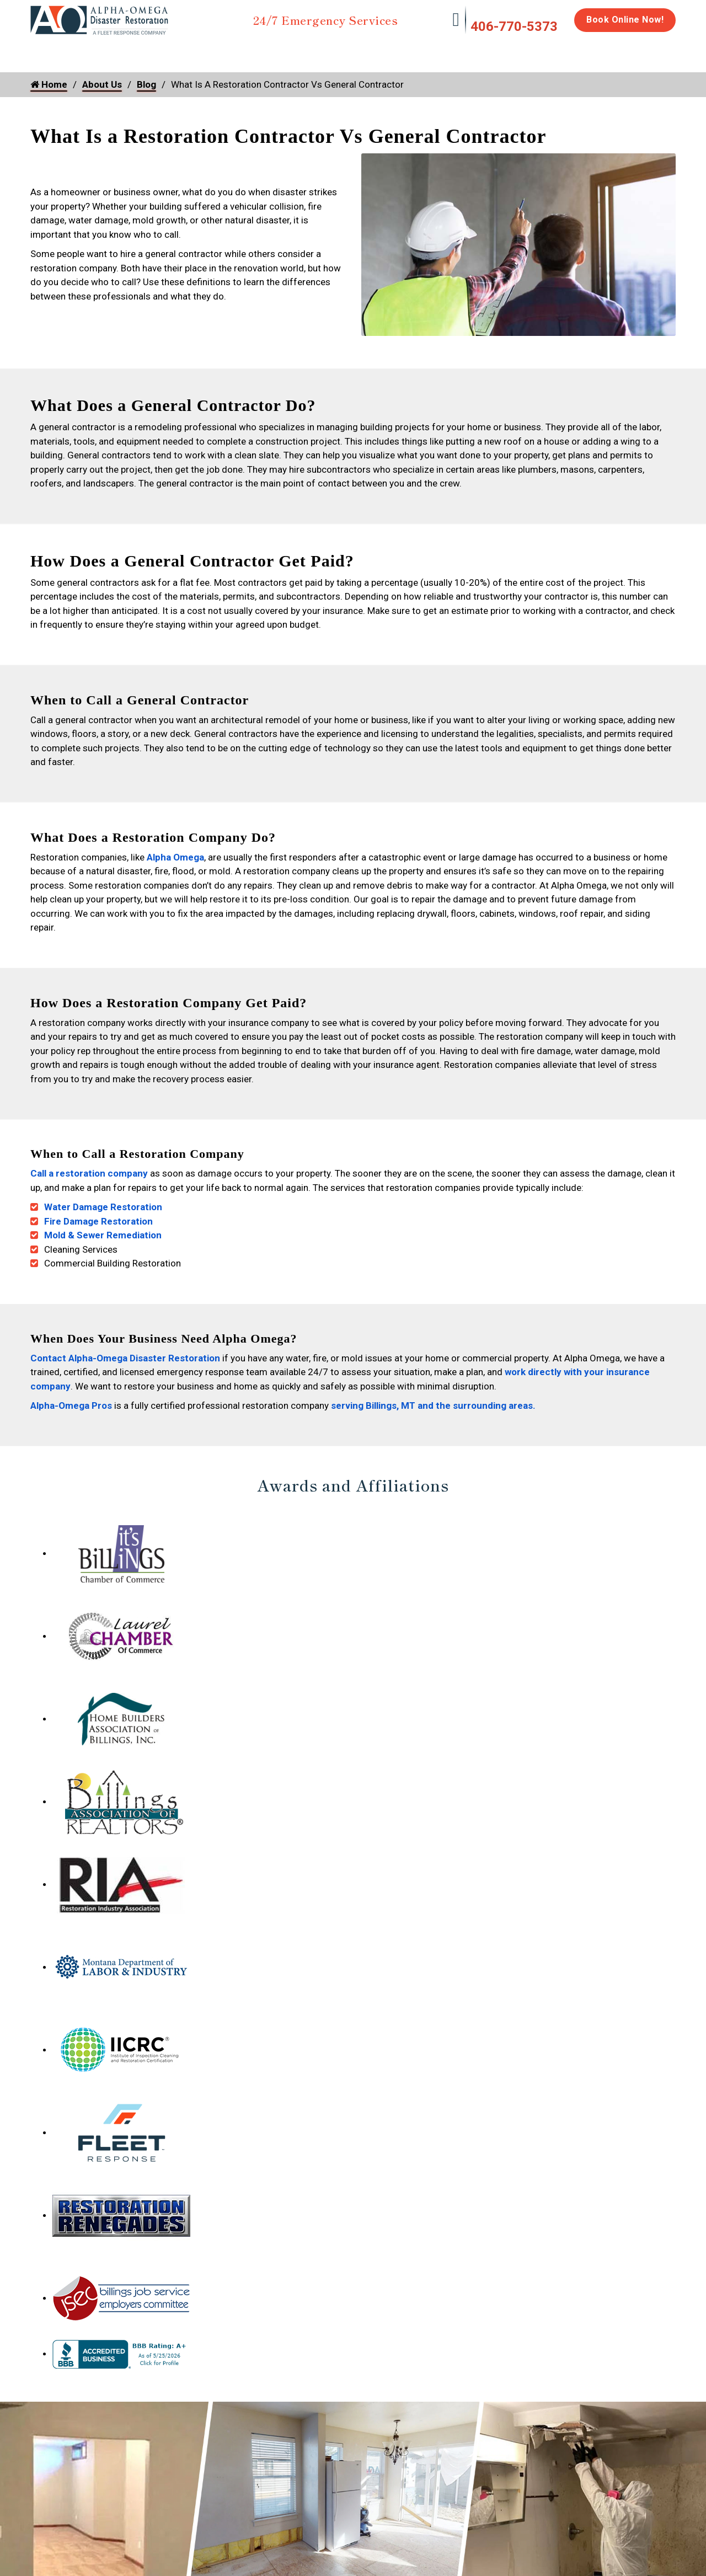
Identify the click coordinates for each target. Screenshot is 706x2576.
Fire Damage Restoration (98, 1215)
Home (42, 51)
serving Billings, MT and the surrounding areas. (434, 1400)
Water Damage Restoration (103, 1201)
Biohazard (416, 51)
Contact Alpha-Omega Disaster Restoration (125, 1352)
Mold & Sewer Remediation (103, 1230)
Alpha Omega (175, 851)
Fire (144, 51)
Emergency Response (494, 56)
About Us (647, 56)
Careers (595, 51)
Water (90, 51)
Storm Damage (202, 56)
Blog (146, 84)
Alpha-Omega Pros (71, 1400)
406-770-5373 (514, 26)
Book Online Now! (625, 19)
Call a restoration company (89, 1168)
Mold (279, 51)
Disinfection (348, 51)
